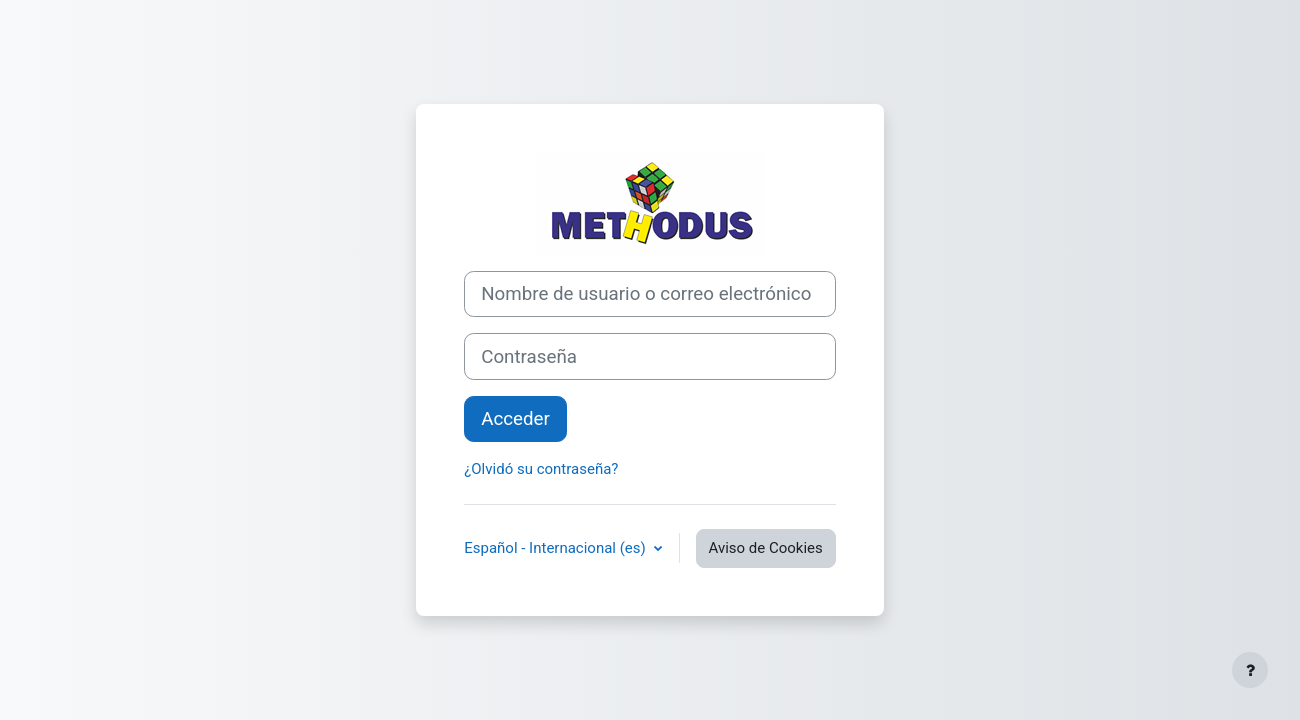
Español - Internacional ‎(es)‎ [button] (556, 548)
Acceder (515, 419)
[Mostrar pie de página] (1250, 670)
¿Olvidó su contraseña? (541, 469)
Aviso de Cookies (766, 548)
